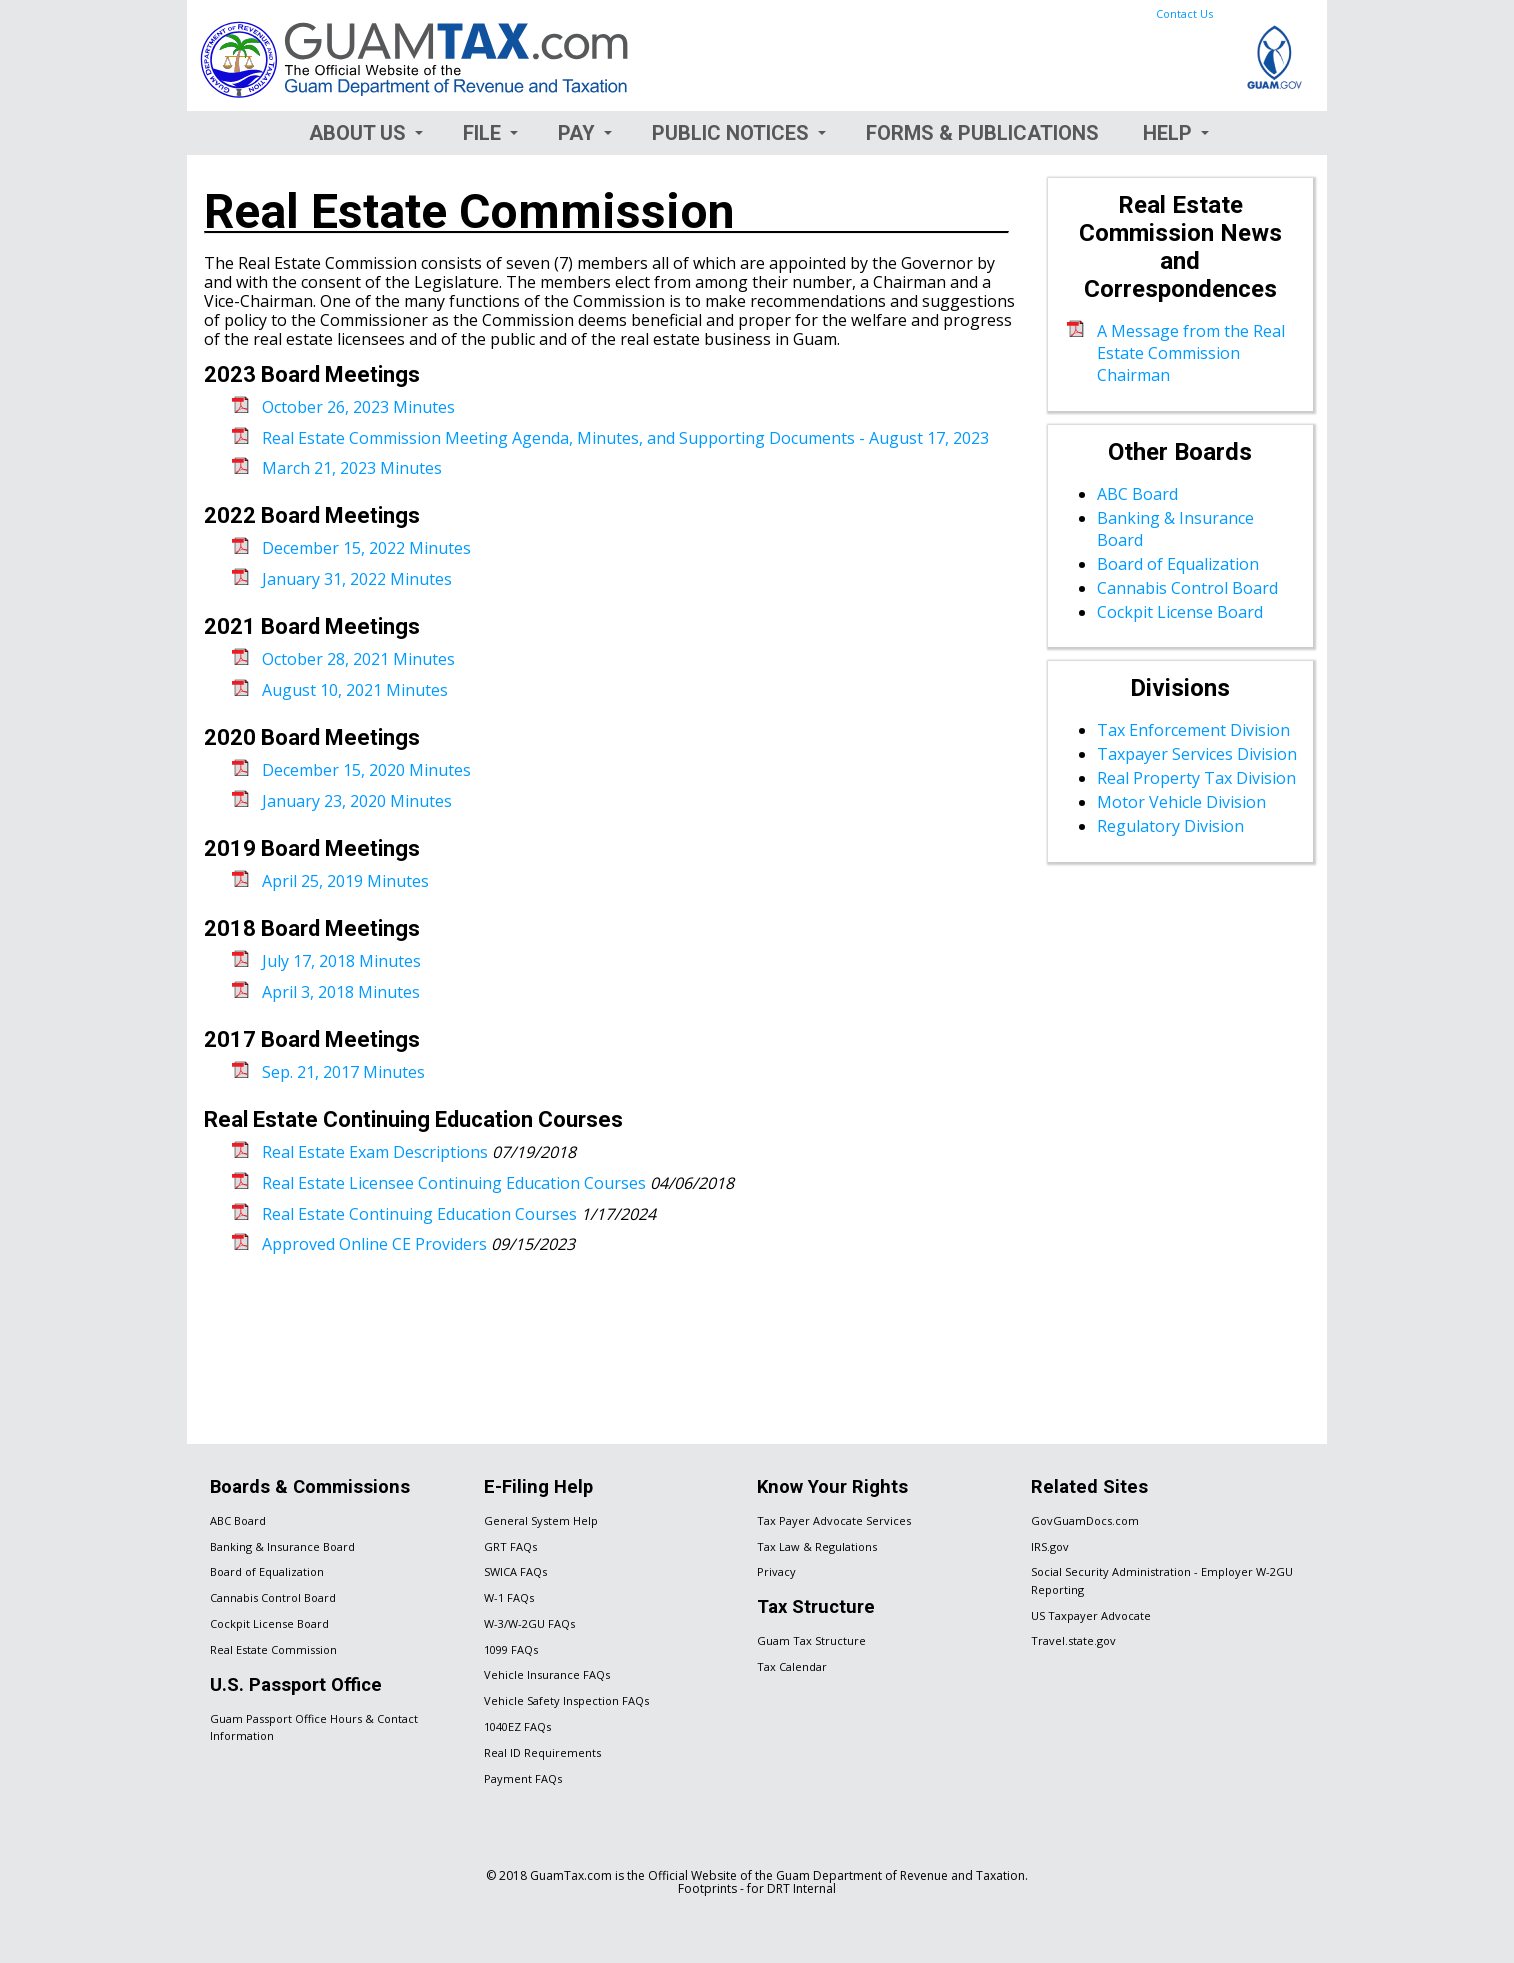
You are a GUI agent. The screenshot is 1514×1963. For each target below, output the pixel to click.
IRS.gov (1050, 1546)
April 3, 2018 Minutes (341, 992)
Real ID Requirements (542, 1752)
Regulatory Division (1170, 826)
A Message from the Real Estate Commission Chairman (1191, 353)
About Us (357, 133)
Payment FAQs (523, 1778)
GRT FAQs (510, 1546)
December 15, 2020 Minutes (366, 770)
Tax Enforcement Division (1193, 730)
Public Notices (730, 133)
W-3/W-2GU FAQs (529, 1623)
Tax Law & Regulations (817, 1546)
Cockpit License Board (1180, 612)
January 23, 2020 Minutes (357, 801)
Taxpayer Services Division (1197, 754)
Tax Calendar (792, 1666)
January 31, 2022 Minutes (357, 579)
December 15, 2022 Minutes (366, 548)
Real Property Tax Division (1196, 778)
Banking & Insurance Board (282, 1546)
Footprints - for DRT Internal (757, 1888)
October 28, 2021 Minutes (358, 659)
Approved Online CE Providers (374, 1244)
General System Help (541, 1520)
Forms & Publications (982, 133)
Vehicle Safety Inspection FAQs (566, 1700)
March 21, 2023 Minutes (352, 468)
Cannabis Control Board (1187, 588)
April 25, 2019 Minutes (345, 881)
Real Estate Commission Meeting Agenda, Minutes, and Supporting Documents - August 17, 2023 (625, 438)
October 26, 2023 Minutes (358, 407)
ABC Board (1137, 494)
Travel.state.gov (1073, 1640)
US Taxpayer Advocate (1091, 1615)
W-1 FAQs (509, 1597)
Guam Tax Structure (811, 1640)
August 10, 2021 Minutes (355, 690)
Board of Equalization (1178, 564)
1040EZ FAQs (517, 1726)
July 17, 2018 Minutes (341, 961)
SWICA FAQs (515, 1571)
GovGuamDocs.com (1085, 1520)
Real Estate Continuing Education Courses (419, 1214)
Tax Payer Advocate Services (834, 1520)
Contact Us (1184, 13)
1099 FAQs (511, 1649)
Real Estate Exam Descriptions (375, 1152)
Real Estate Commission (273, 1649)
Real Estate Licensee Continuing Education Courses (454, 1183)
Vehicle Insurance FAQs (547, 1674)
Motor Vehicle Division (1181, 802)
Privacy (776, 1571)
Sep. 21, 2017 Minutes (343, 1072)
